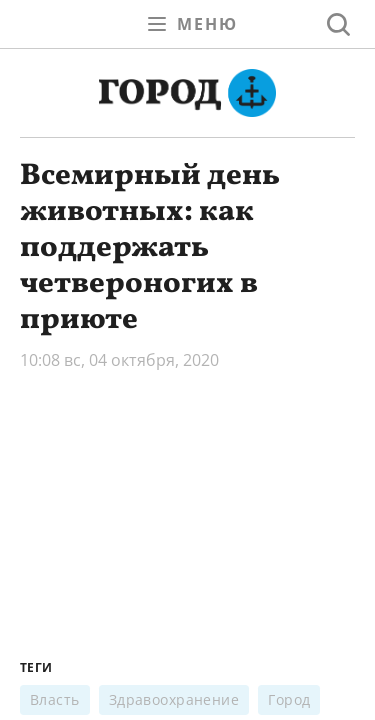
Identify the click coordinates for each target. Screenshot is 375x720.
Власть (55, 699)
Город (289, 699)
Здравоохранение (174, 699)
